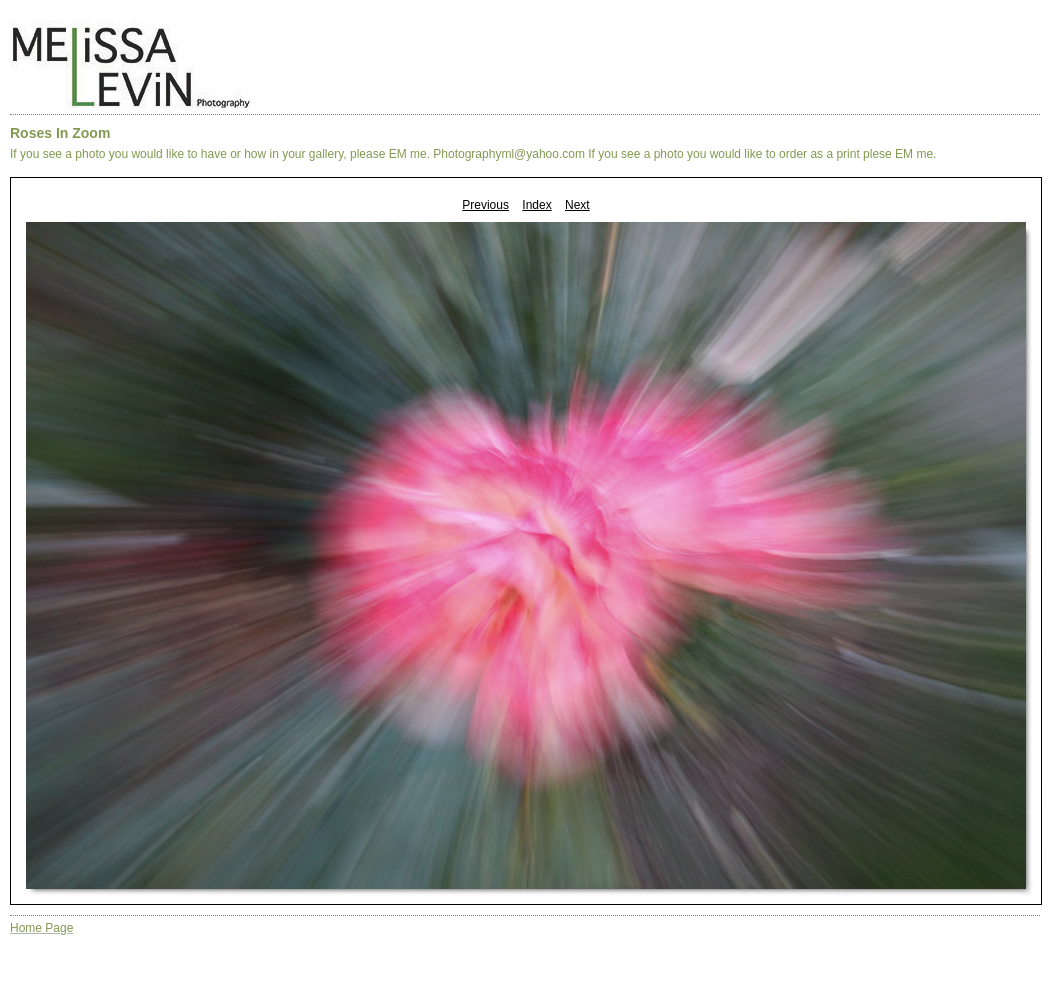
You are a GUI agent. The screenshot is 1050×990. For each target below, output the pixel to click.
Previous (485, 205)
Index (536, 205)
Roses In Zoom (60, 133)
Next (577, 205)
